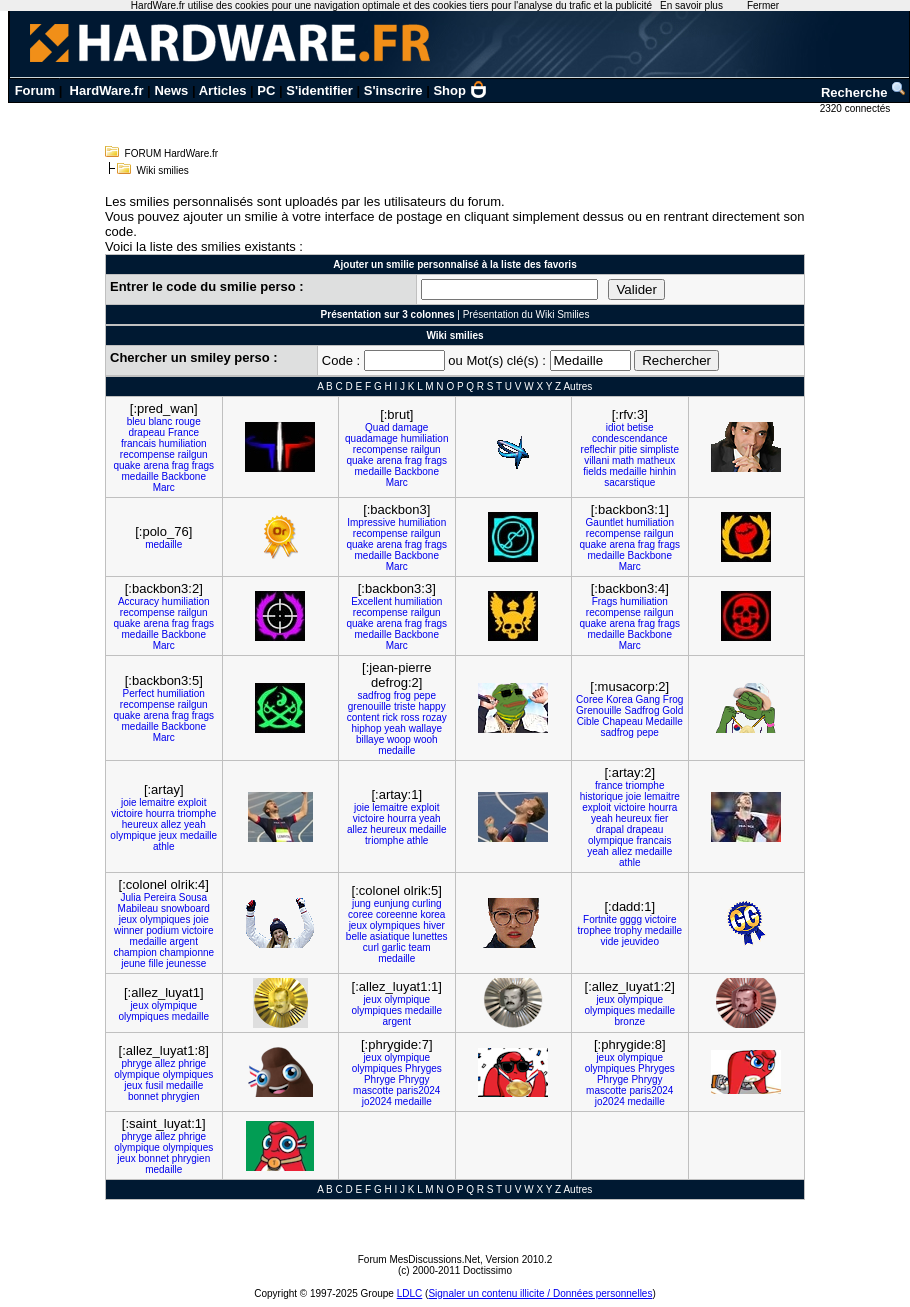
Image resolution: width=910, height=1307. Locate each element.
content (363, 717)
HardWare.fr (107, 90)
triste (405, 706)
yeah (395, 728)
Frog (673, 699)
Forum (35, 90)
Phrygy (413, 1079)
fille (155, 963)
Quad (377, 427)
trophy (628, 930)
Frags (605, 601)
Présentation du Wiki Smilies (526, 314)
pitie (628, 449)
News (171, 90)
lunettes (430, 936)
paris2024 (418, 1090)
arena (156, 465)
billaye (370, 739)
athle (164, 846)
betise (640, 427)
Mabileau (138, 908)
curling (426, 903)
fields (594, 471)
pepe (425, 695)
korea (432, 914)
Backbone (184, 476)
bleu (136, 421)
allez (171, 824)
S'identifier (319, 90)
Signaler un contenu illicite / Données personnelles (540, 1293)
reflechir (599, 449)
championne (187, 952)
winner (128, 930)
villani (596, 460)
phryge (136, 1063)
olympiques (165, 919)
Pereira (160, 897)
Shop (460, 90)
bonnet (143, 1096)
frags (203, 465)
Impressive (371, 522)
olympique (133, 835)
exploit (192, 802)
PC (266, 90)
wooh (426, 739)
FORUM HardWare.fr (172, 153)
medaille (139, 476)
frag (180, 465)
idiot (615, 427)
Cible (588, 721)
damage (410, 427)
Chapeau (622, 721)
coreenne (397, 914)
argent (184, 941)
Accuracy (138, 601)
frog (402, 695)
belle (356, 936)
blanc (160, 421)
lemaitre (157, 802)
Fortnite (600, 919)
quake (126, 465)
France (183, 432)
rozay (434, 717)
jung (361, 903)
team (419, 947)
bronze (629, 1021)
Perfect (139, 693)
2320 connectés (856, 108)
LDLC (410, 1293)
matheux (656, 460)
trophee (594, 930)
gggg (631, 919)
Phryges (423, 1068)
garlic (394, 947)
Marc (164, 487)
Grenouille (599, 710)
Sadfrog (641, 710)
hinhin (662, 471)
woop (399, 739)
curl (371, 947)
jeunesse (186, 963)
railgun (193, 454)
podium (162, 930)
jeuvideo (640, 941)
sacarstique (629, 482)
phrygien (180, 1096)
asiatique (390, 936)
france (609, 785)
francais (138, 443)
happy (431, 706)
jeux (168, 835)
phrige (192, 1063)
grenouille (369, 706)
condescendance (630, 438)
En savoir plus (691, 5)
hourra (160, 813)
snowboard (185, 908)
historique (601, 796)
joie (129, 802)
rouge (188, 421)
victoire (127, 813)
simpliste (659, 449)
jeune (133, 963)
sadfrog (374, 695)
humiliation (183, 443)
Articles (223, 90)
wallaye (425, 728)
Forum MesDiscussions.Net (419, 1259)
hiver (434, 925)
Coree (589, 699)
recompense (147, 454)
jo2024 (377, 1101)
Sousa (193, 897)
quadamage (371, 438)
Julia (130, 897)
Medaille (664, 721)
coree (360, 914)
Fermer (763, 5)
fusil (154, 1085)
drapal (610, 829)
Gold (672, 710)
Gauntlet (605, 522)
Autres (577, 386)
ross (410, 717)
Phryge (380, 1079)
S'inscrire (393, 90)
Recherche (864, 92)
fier (661, 818)
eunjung (392, 903)
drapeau (146, 432)
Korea (619, 699)
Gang (648, 699)
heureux (140, 824)
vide (610, 941)
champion (134, 952)
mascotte (373, 1090)
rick (390, 717)
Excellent (371, 601)
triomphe (196, 813)
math (623, 460)
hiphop (366, 728)
